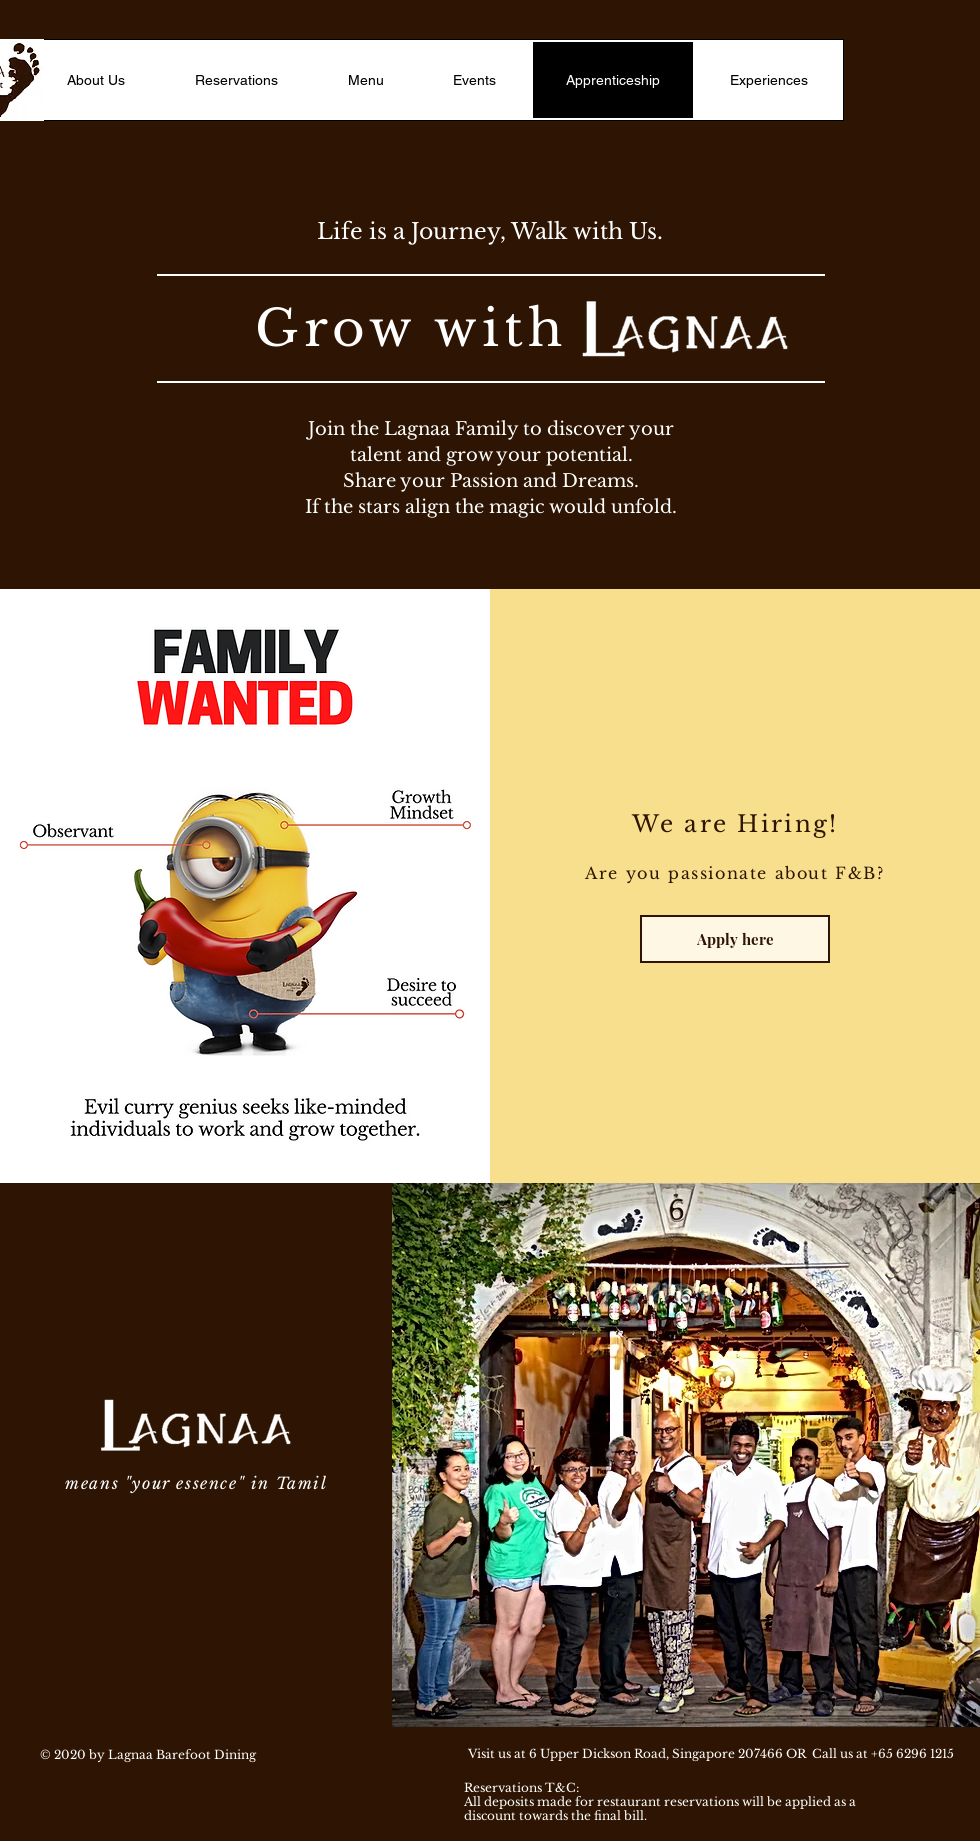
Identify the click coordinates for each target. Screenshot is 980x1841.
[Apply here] (735, 939)
